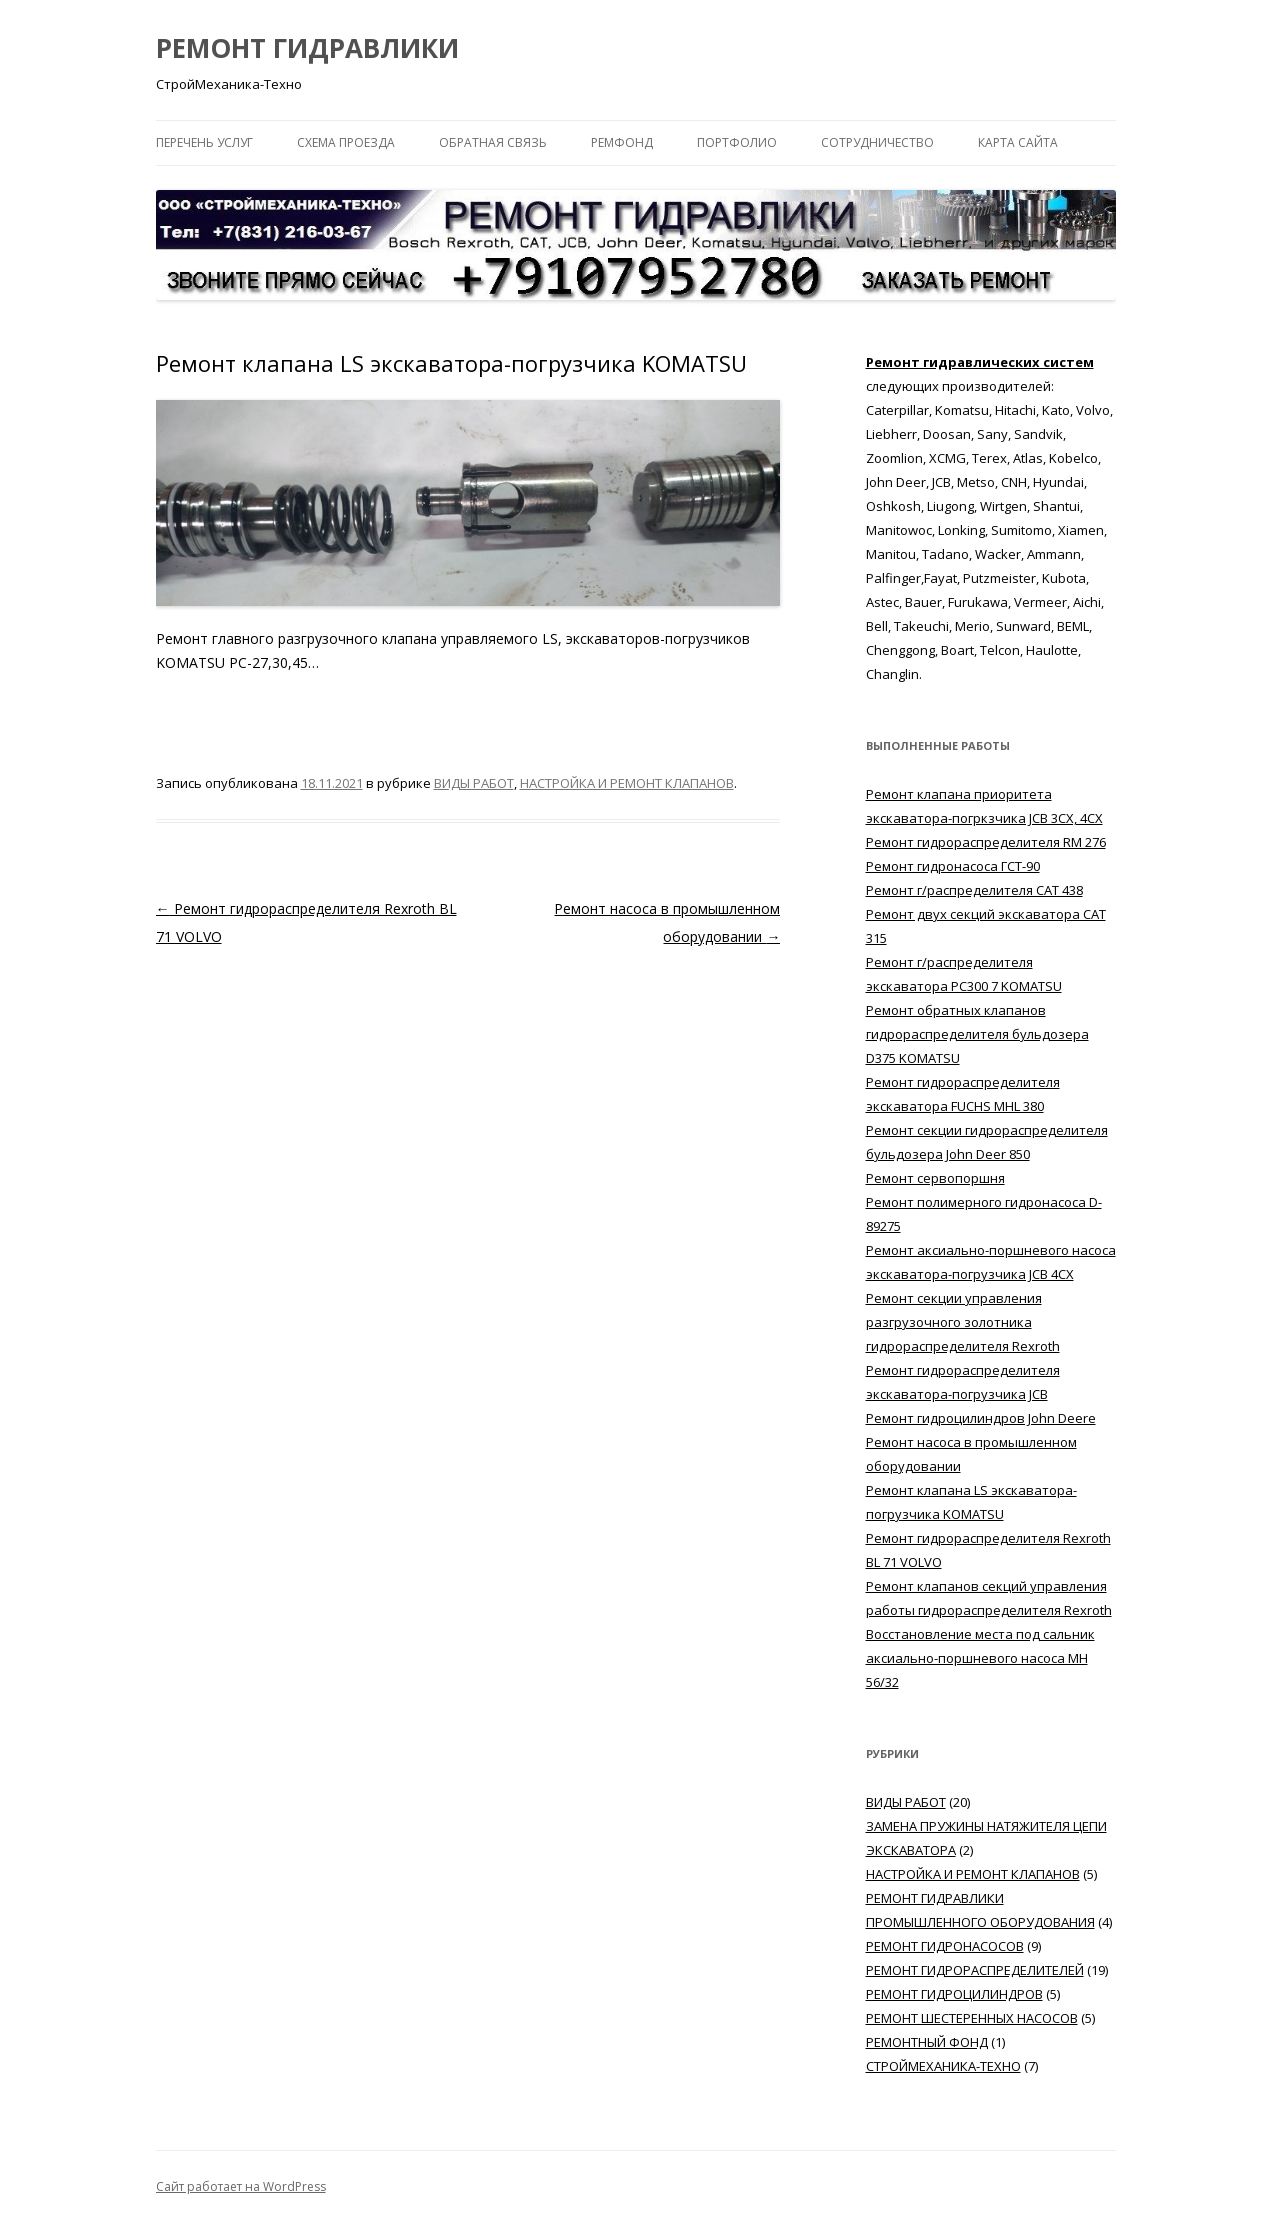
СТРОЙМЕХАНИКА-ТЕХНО (943, 2066)
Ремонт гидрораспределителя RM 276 (986, 842)
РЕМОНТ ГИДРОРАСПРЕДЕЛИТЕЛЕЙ (975, 1970)
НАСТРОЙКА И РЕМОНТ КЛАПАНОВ (627, 783)
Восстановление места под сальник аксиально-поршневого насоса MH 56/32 (980, 1658)
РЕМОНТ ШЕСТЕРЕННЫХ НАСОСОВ (972, 2018)
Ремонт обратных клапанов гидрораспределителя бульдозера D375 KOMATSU (977, 1034)
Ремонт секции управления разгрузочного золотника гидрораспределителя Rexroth (963, 1322)
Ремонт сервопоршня (935, 1178)
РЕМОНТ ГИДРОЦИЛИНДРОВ (954, 1994)
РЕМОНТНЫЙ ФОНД (927, 2042)
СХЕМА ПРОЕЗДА (346, 142)
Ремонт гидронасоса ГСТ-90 (953, 866)
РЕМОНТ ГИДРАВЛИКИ (307, 48)
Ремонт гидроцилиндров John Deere (981, 1418)
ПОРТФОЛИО (737, 142)
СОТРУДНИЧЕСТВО (877, 142)
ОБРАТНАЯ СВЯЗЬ (493, 142)
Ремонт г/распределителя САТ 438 (974, 890)
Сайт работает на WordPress (241, 2186)
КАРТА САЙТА (1018, 142)
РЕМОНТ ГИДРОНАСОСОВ (945, 1946)
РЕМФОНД (622, 142)
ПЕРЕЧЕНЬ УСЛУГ (204, 142)
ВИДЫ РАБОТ (474, 783)
